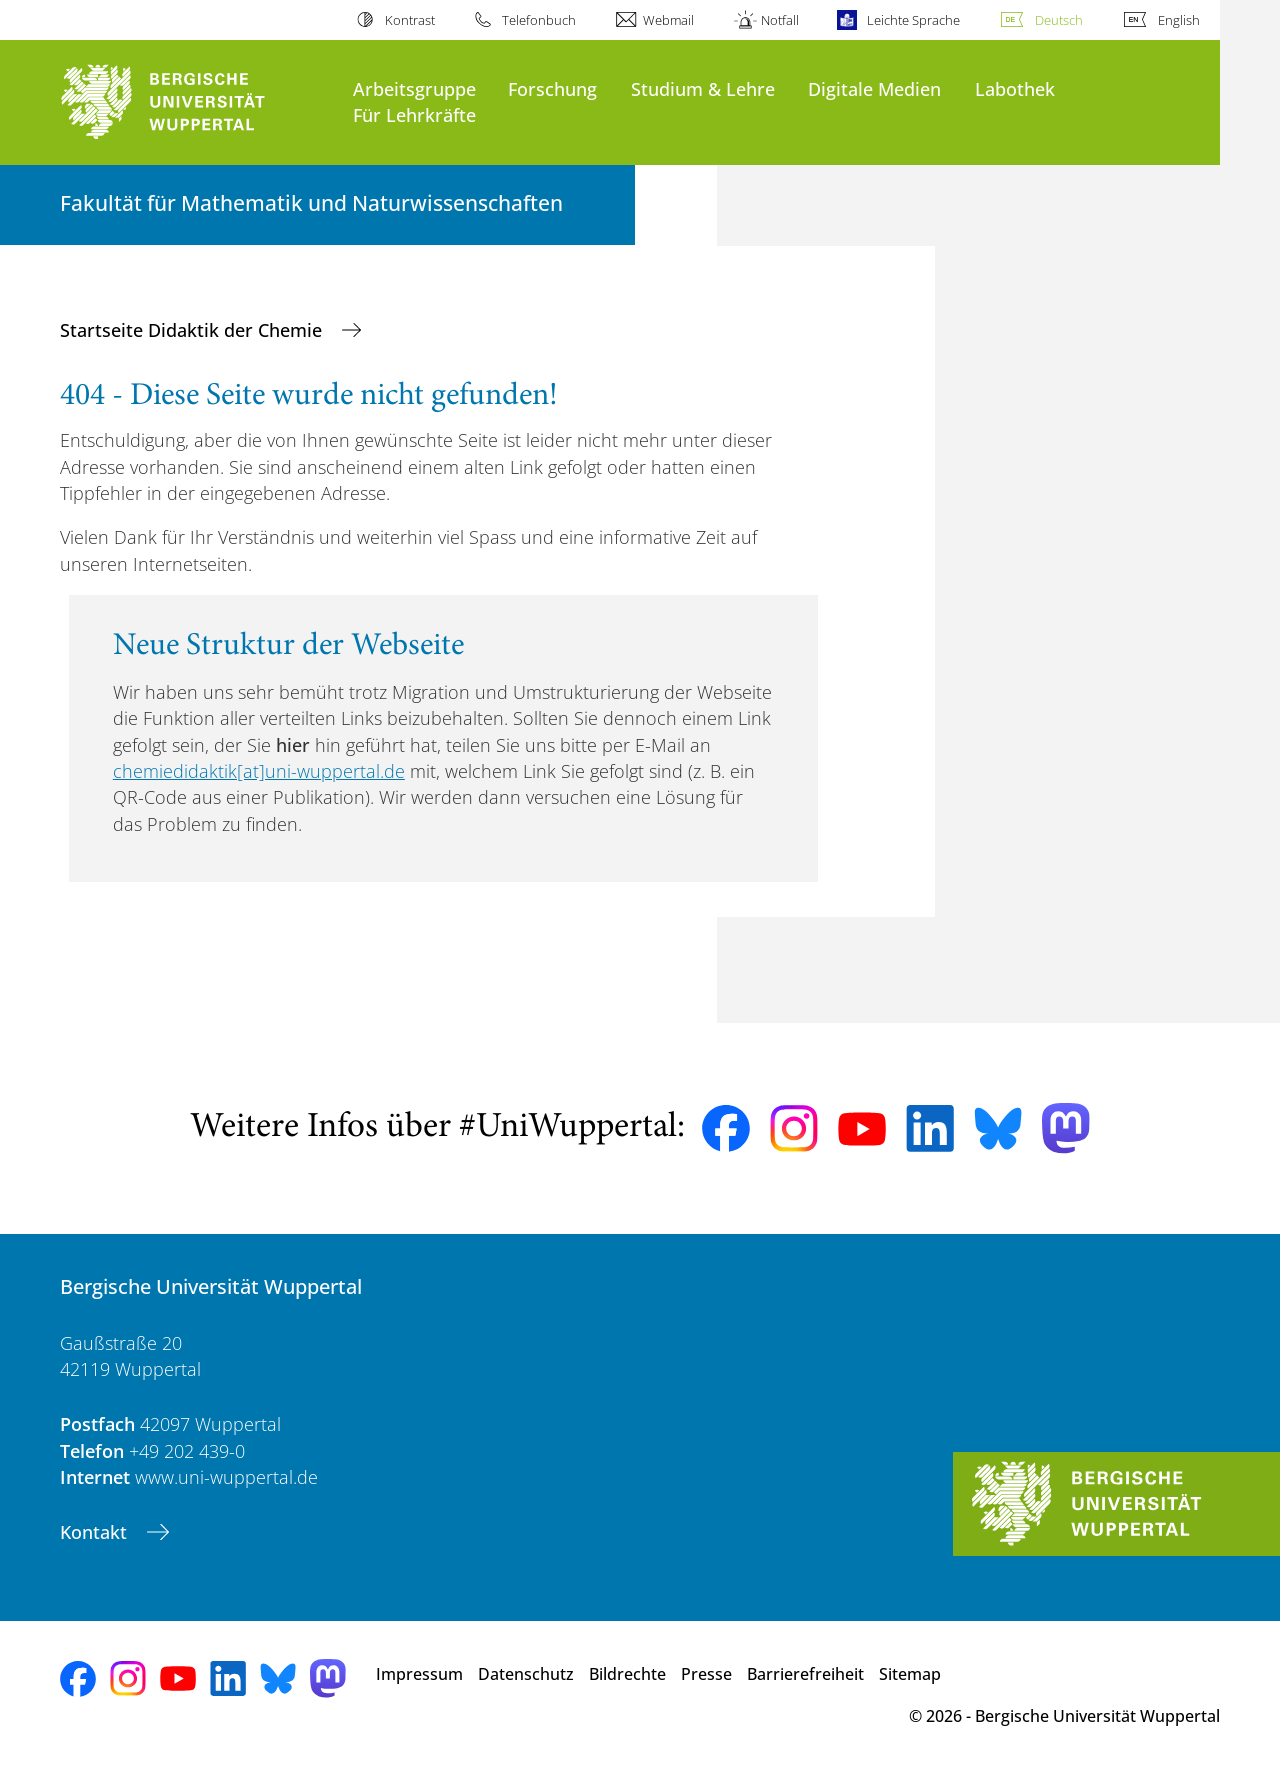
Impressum (419, 1674)
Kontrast (410, 20)
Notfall (780, 20)
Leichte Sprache (913, 20)
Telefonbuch (539, 20)
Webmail (668, 20)
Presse (706, 1674)
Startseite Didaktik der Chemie (193, 330)
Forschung (552, 88)
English (1179, 20)
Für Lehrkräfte (414, 114)
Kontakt (96, 1532)
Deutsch (1059, 20)
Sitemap (910, 1674)
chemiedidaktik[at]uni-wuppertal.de (259, 771)
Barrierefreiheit (805, 1674)
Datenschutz (526, 1674)
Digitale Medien (874, 88)
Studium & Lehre (703, 88)
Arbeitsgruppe (414, 88)
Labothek (1015, 88)
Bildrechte (627, 1674)
